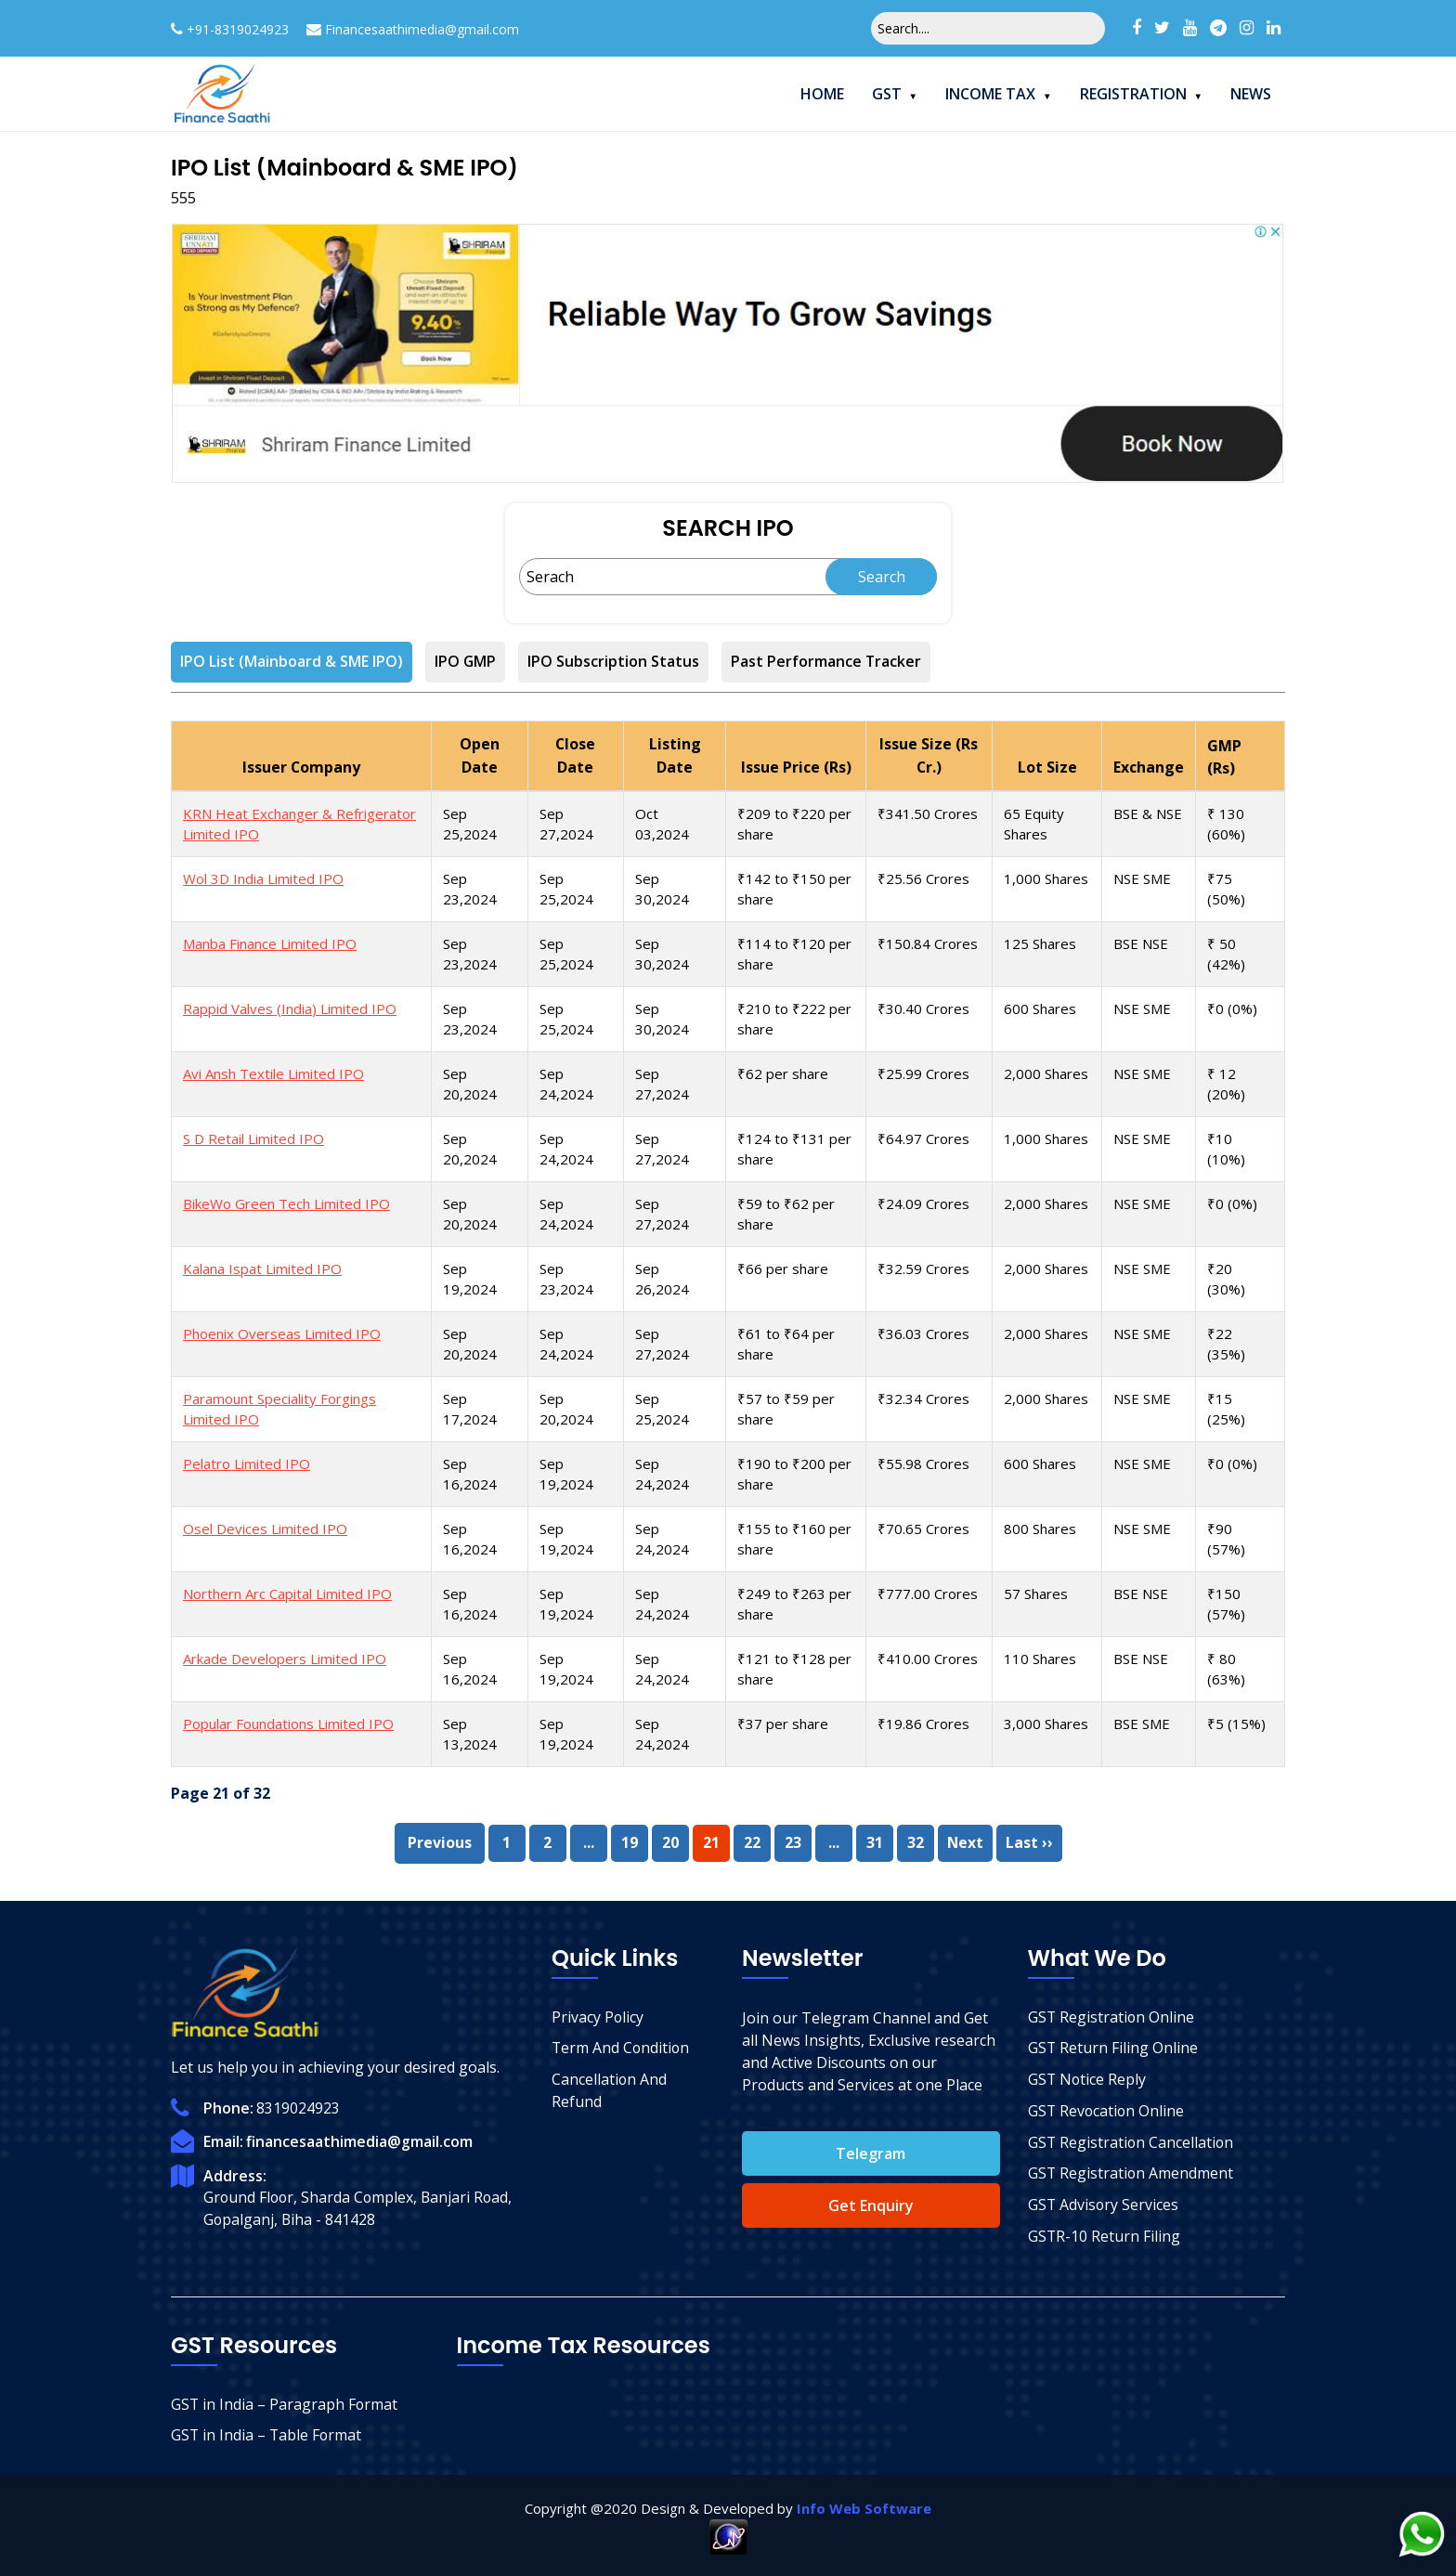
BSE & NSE (1147, 811)
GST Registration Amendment (1131, 2174)
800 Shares (1040, 1526)
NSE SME (1142, 876)
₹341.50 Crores (927, 811)
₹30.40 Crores (922, 1006)
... (587, 1840)
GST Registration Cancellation (1132, 2142)
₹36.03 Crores (922, 1331)
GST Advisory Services (1104, 2205)
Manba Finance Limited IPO (270, 941)
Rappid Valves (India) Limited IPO (289, 1006)
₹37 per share (782, 1721)
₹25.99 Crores (922, 1071)
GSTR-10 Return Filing (1104, 2237)
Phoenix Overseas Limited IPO (282, 1331)
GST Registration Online (1112, 2016)
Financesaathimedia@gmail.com (422, 29)
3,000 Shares (1046, 1721)
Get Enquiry (871, 2203)
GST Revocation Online (1107, 2111)
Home (822, 94)
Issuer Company (301, 766)
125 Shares (1040, 941)
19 (628, 1840)
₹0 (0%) (1232, 1006)
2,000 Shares (1046, 1071)
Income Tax (990, 94)
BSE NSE (1140, 941)
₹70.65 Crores (922, 1526)
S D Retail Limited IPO (253, 1136)
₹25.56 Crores (922, 876)
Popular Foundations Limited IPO (288, 1721)
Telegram (870, 2151)
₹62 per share (782, 1071)
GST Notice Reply (1088, 2079)
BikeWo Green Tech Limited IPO (286, 1201)
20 (669, 1840)
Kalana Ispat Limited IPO (262, 1266)
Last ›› (1029, 1840)
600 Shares (1040, 1006)
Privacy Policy (598, 2016)
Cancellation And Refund (610, 2090)
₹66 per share (782, 1266)
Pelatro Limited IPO (246, 1461)
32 (914, 1840)
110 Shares (1040, 1656)
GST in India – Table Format (267, 2434)
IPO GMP (466, 662)
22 (751, 1840)
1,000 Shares (1046, 876)
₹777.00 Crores (927, 1591)
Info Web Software (864, 2506)
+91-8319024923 (238, 29)
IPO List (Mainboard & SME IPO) (291, 662)
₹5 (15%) (1236, 1721)
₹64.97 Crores (922, 1136)
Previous (439, 1840)
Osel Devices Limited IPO (265, 1526)
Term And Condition (622, 2047)
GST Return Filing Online (1113, 2047)
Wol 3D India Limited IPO (263, 876)
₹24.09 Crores (922, 1201)
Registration (1133, 94)
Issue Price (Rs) (795, 766)
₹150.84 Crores (927, 941)
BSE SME (1141, 1721)
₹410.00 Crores (927, 1656)
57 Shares (1036, 1591)
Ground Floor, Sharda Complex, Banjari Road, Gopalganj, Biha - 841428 (360, 2206)
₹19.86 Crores (922, 1721)
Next (964, 1840)
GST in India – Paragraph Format (285, 2402)
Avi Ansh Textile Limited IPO (273, 1071)
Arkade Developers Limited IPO (284, 1656)
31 (873, 1840)
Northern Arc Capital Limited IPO (287, 1591)
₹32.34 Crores (922, 1396)
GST (887, 94)
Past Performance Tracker (827, 662)
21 (710, 1840)
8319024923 (298, 2106)
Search (881, 576)
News (1250, 94)
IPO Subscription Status (614, 662)
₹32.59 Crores (922, 1266)
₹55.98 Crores (922, 1461)
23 (792, 1840)
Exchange (1148, 766)
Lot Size (1047, 766)
